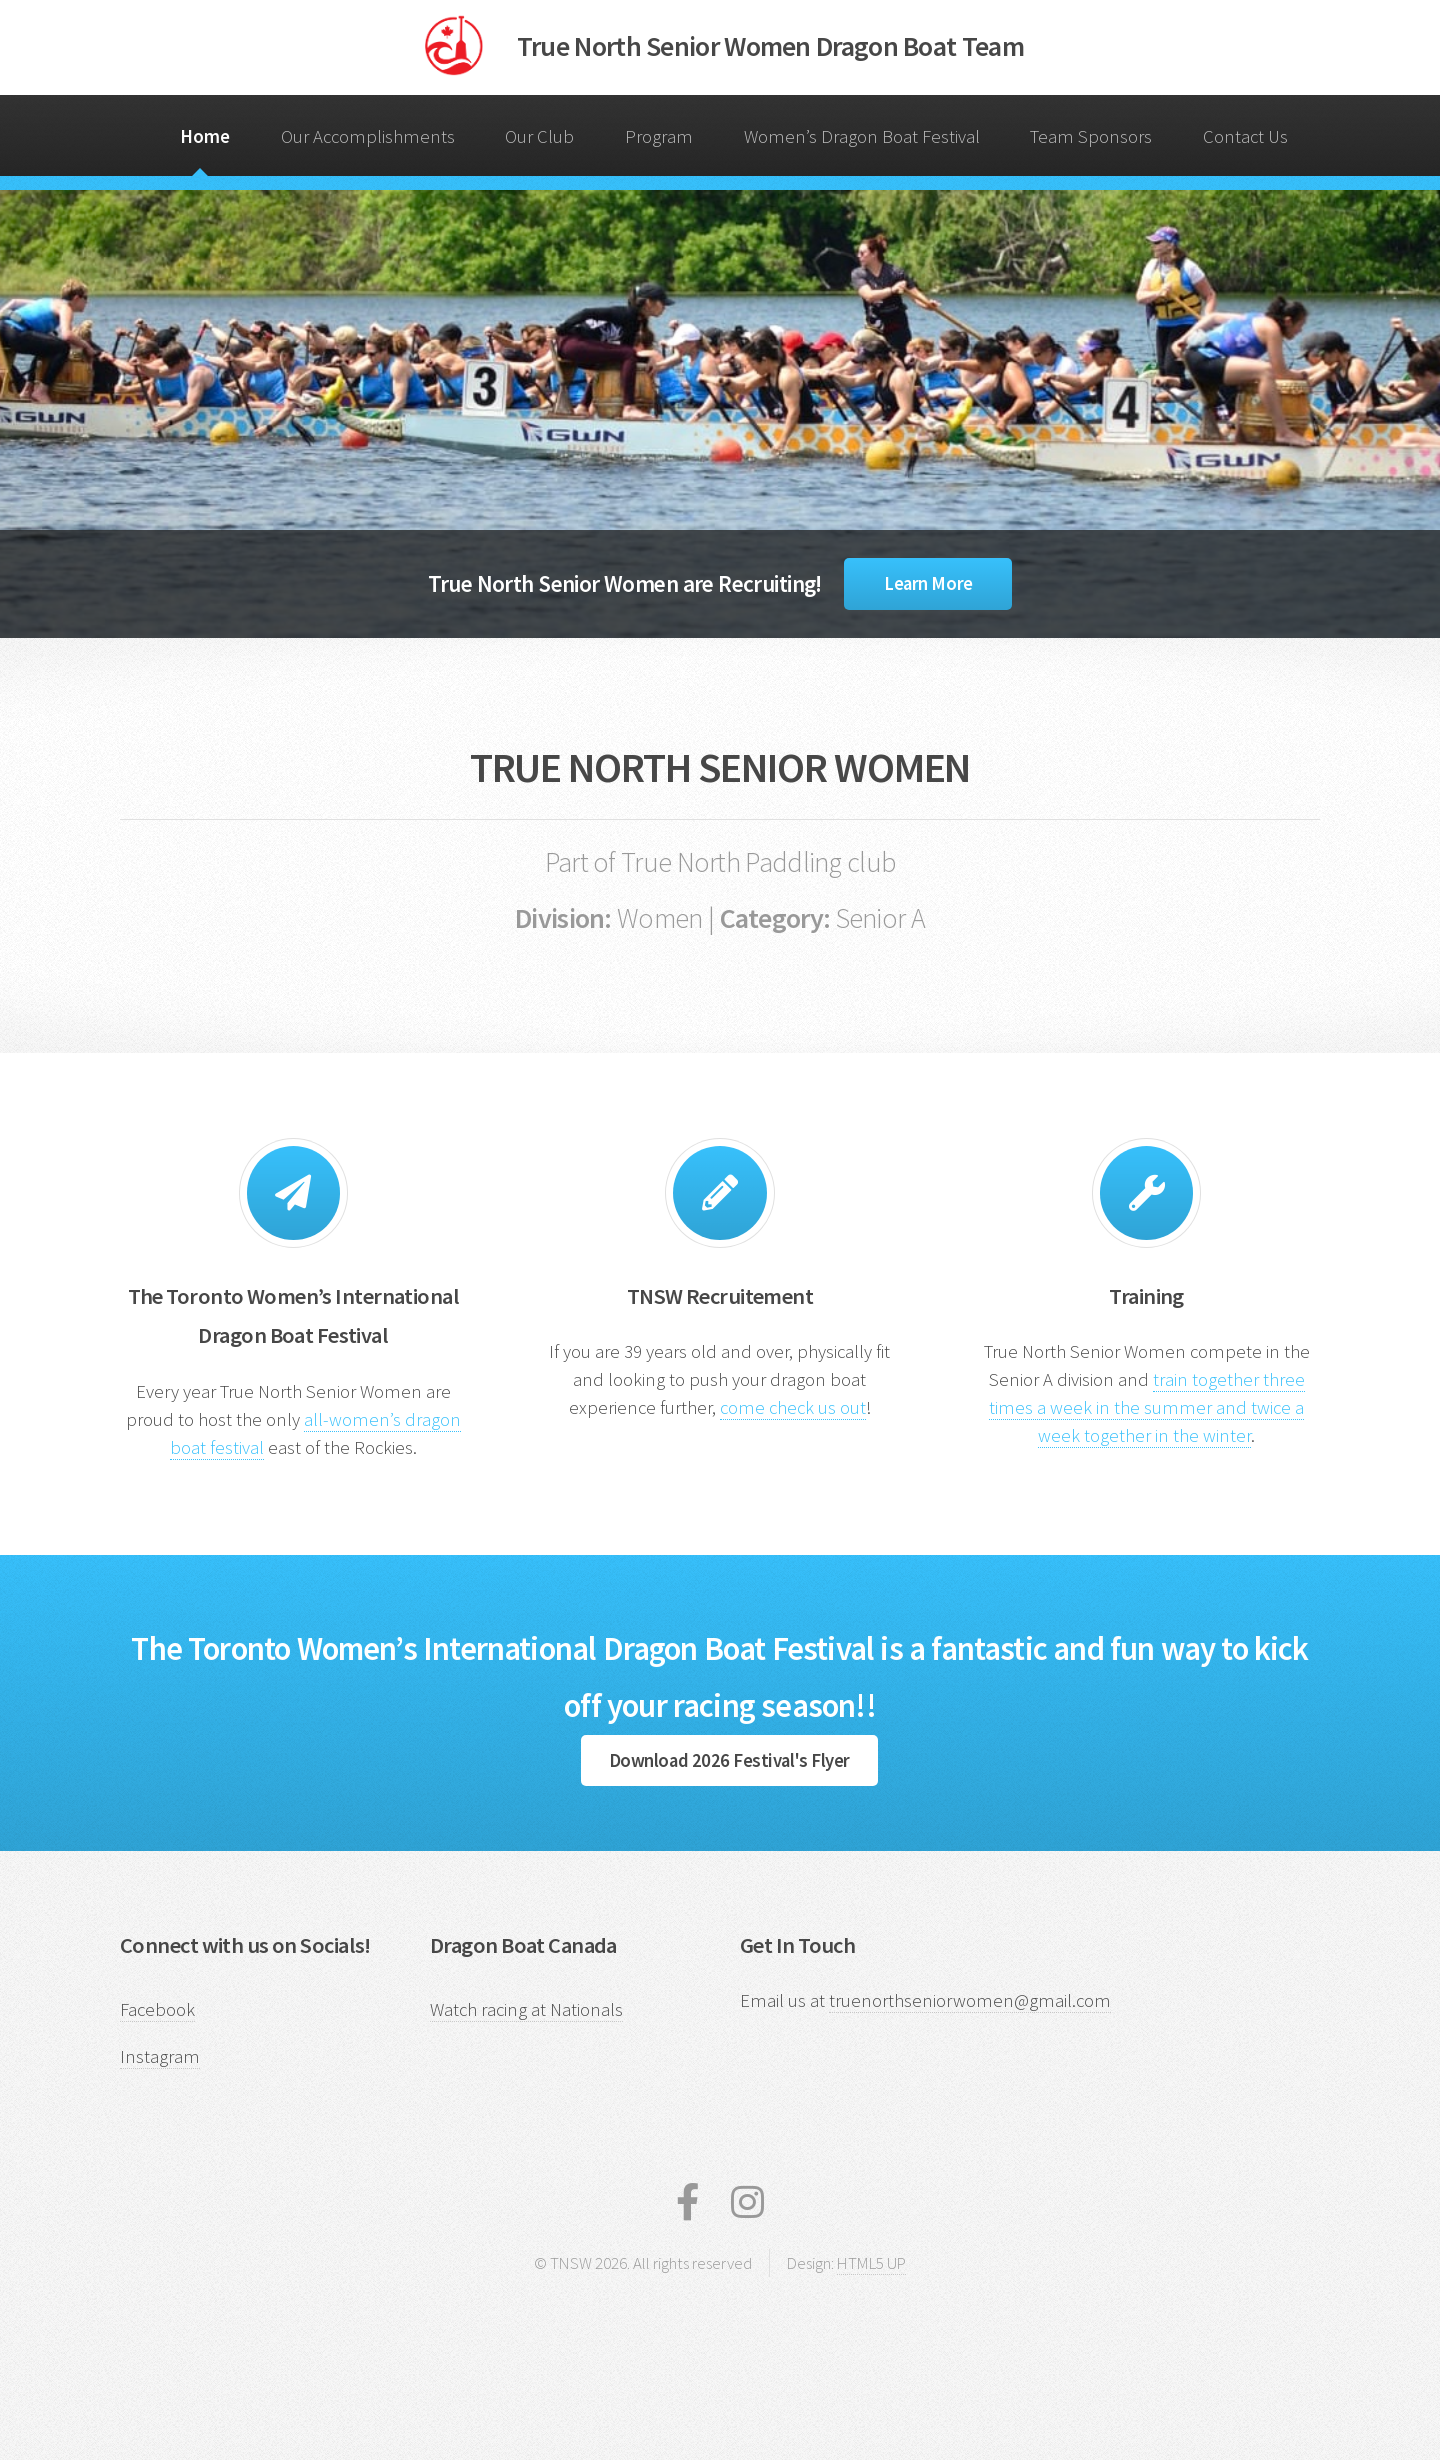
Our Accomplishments (368, 136)
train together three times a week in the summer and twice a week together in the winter (1147, 1407)
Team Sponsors (1091, 136)
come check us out (793, 1407)
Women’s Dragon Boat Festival (862, 136)
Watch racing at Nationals (526, 2009)
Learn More (928, 583)
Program (659, 136)
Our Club (539, 136)
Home (205, 136)
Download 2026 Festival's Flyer (729, 1760)
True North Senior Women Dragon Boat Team (770, 46)
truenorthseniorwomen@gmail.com (970, 2000)
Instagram (160, 2056)
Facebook (157, 2009)
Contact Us (1245, 136)
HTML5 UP (871, 2263)
